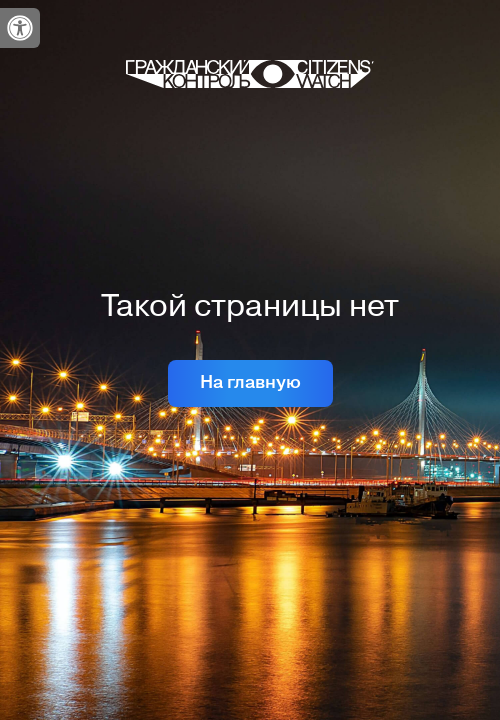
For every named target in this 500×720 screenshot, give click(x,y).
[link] (20, 28)
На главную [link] (250, 382)
